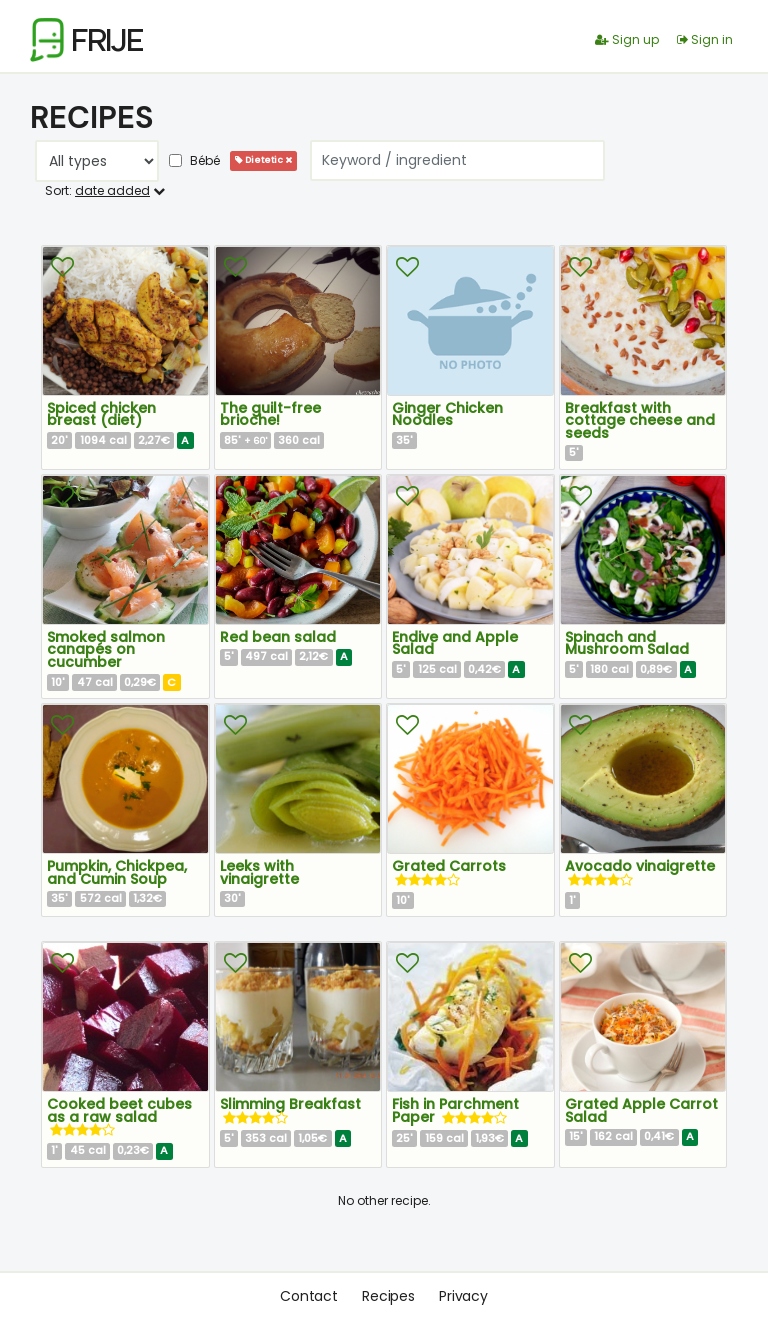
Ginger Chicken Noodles (447, 414)
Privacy (463, 1296)
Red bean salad (278, 637)
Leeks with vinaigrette (259, 872)
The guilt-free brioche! (270, 414)
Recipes (388, 1296)
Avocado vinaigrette (640, 866)
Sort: (105, 190)
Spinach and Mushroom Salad (627, 643)
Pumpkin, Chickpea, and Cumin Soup (117, 872)
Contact (309, 1296)
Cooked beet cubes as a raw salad (119, 1110)
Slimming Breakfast (290, 1104)
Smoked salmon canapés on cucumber (106, 649)
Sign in (705, 39)
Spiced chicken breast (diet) (101, 414)
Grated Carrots (449, 866)
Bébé (194, 160)
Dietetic (263, 160)
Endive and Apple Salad (455, 643)
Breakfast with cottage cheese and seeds (640, 420)
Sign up (627, 39)
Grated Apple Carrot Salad (641, 1110)
